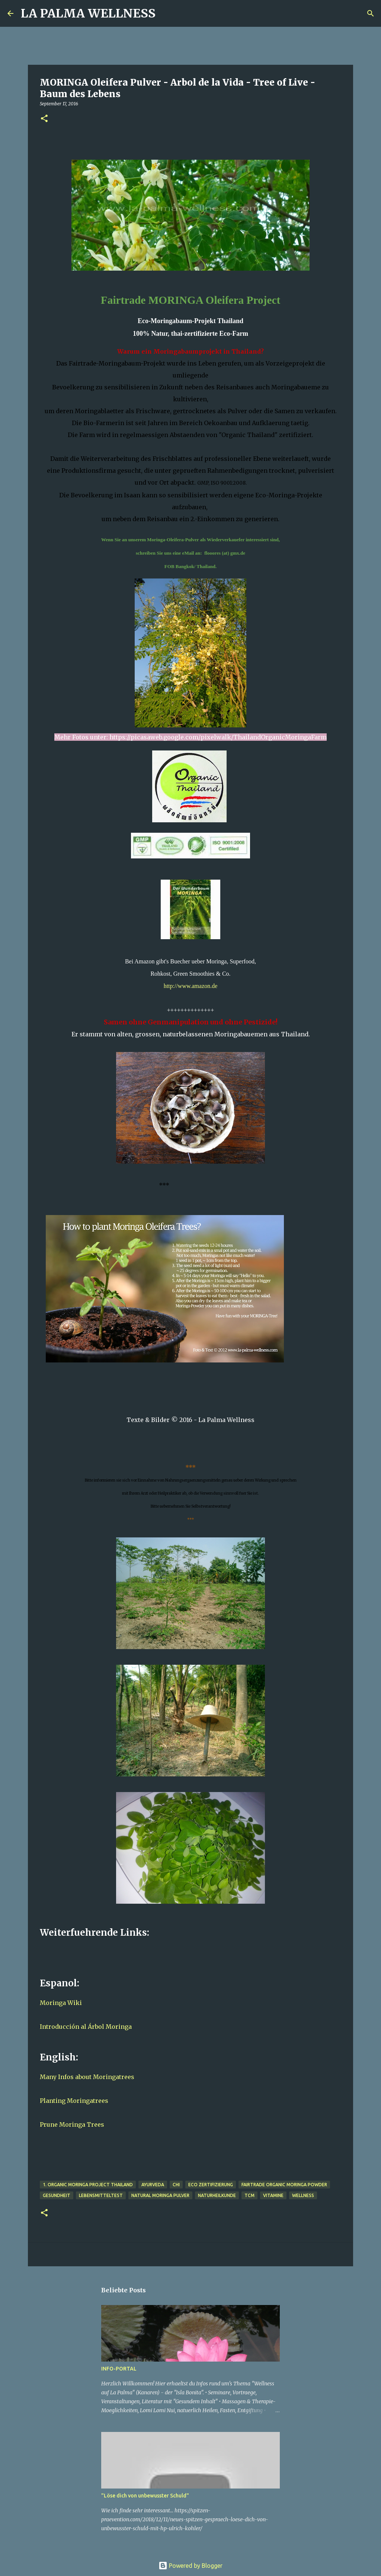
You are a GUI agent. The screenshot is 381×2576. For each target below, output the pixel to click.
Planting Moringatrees (74, 2100)
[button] (44, 119)
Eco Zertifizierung (210, 2184)
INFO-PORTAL (119, 2369)
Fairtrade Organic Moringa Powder (284, 2184)
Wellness (303, 2195)
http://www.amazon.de (191, 986)
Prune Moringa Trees (72, 2124)
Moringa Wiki (61, 2002)
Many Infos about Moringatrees (87, 2077)
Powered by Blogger (190, 2565)
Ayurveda (152, 2184)
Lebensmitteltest (101, 2195)
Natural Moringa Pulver (160, 2195)
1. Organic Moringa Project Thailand (88, 2184)
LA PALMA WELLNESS (88, 13)
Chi (176, 2184)
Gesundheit (56, 2195)
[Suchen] (165, 13)
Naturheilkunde (217, 2195)
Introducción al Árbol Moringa (86, 2026)
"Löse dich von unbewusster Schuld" (145, 2496)
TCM (249, 2195)
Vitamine (273, 2195)
